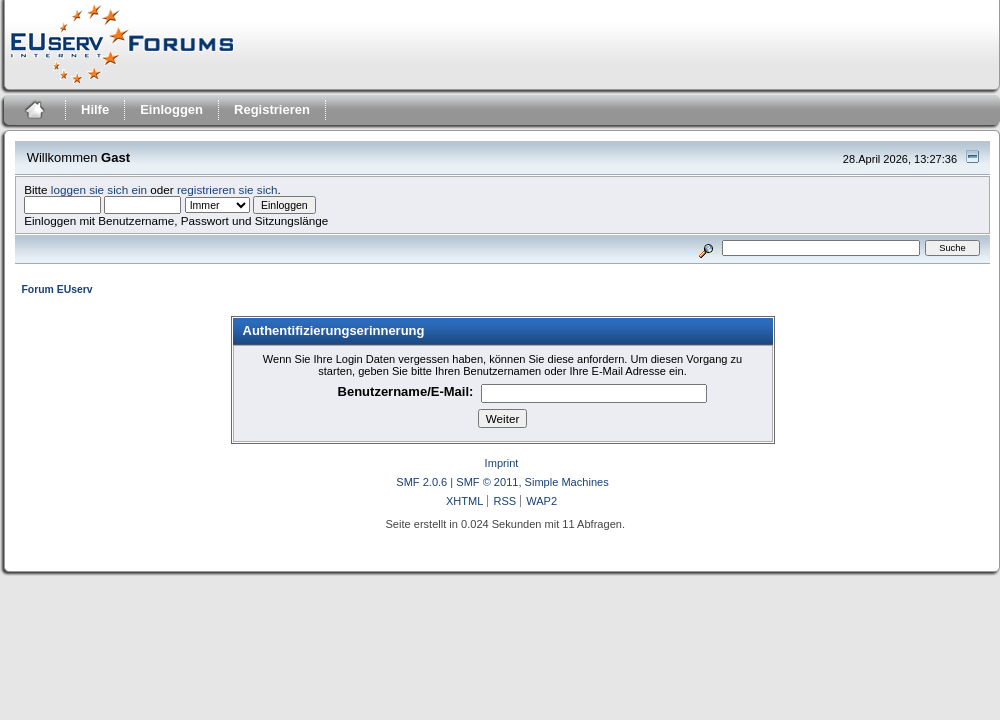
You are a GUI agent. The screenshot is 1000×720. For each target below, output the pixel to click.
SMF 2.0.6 (421, 482)
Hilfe (95, 109)
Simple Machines (567, 482)
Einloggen (171, 109)
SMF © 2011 (487, 482)
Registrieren (272, 109)
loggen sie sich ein (99, 189)
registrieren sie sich (227, 189)
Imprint (502, 463)
